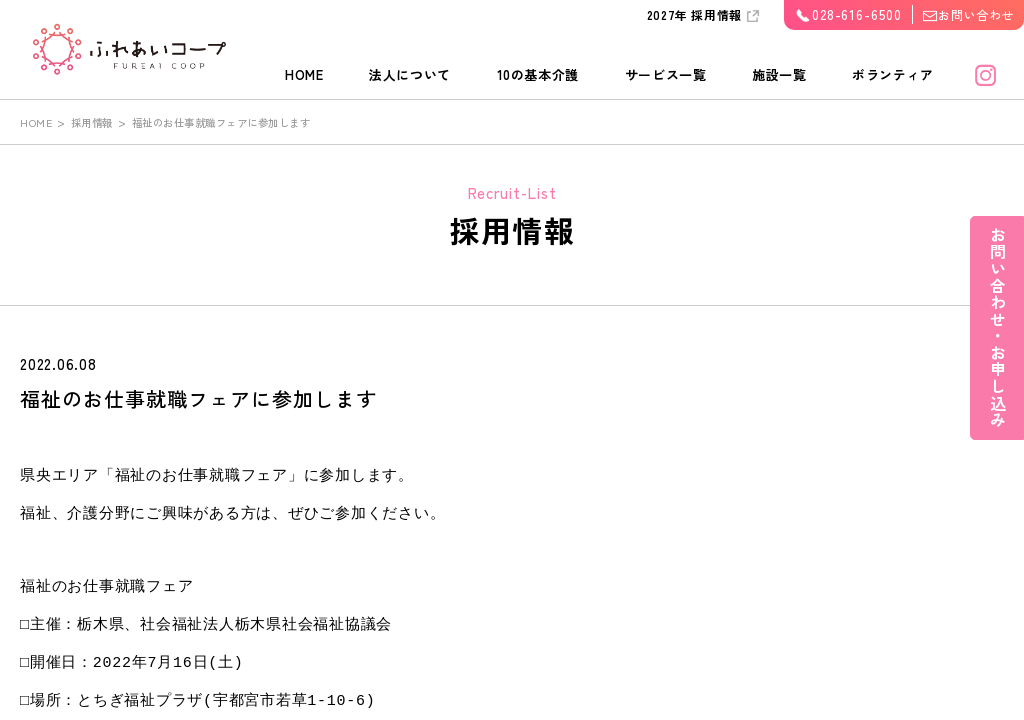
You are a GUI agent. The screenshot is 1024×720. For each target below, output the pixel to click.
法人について (410, 74)
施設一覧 (779, 74)
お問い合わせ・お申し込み (997, 340)
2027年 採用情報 (694, 14)
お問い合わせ (976, 14)
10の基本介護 (538, 74)
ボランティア (893, 74)
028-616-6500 (857, 14)
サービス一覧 (666, 74)
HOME (304, 74)
